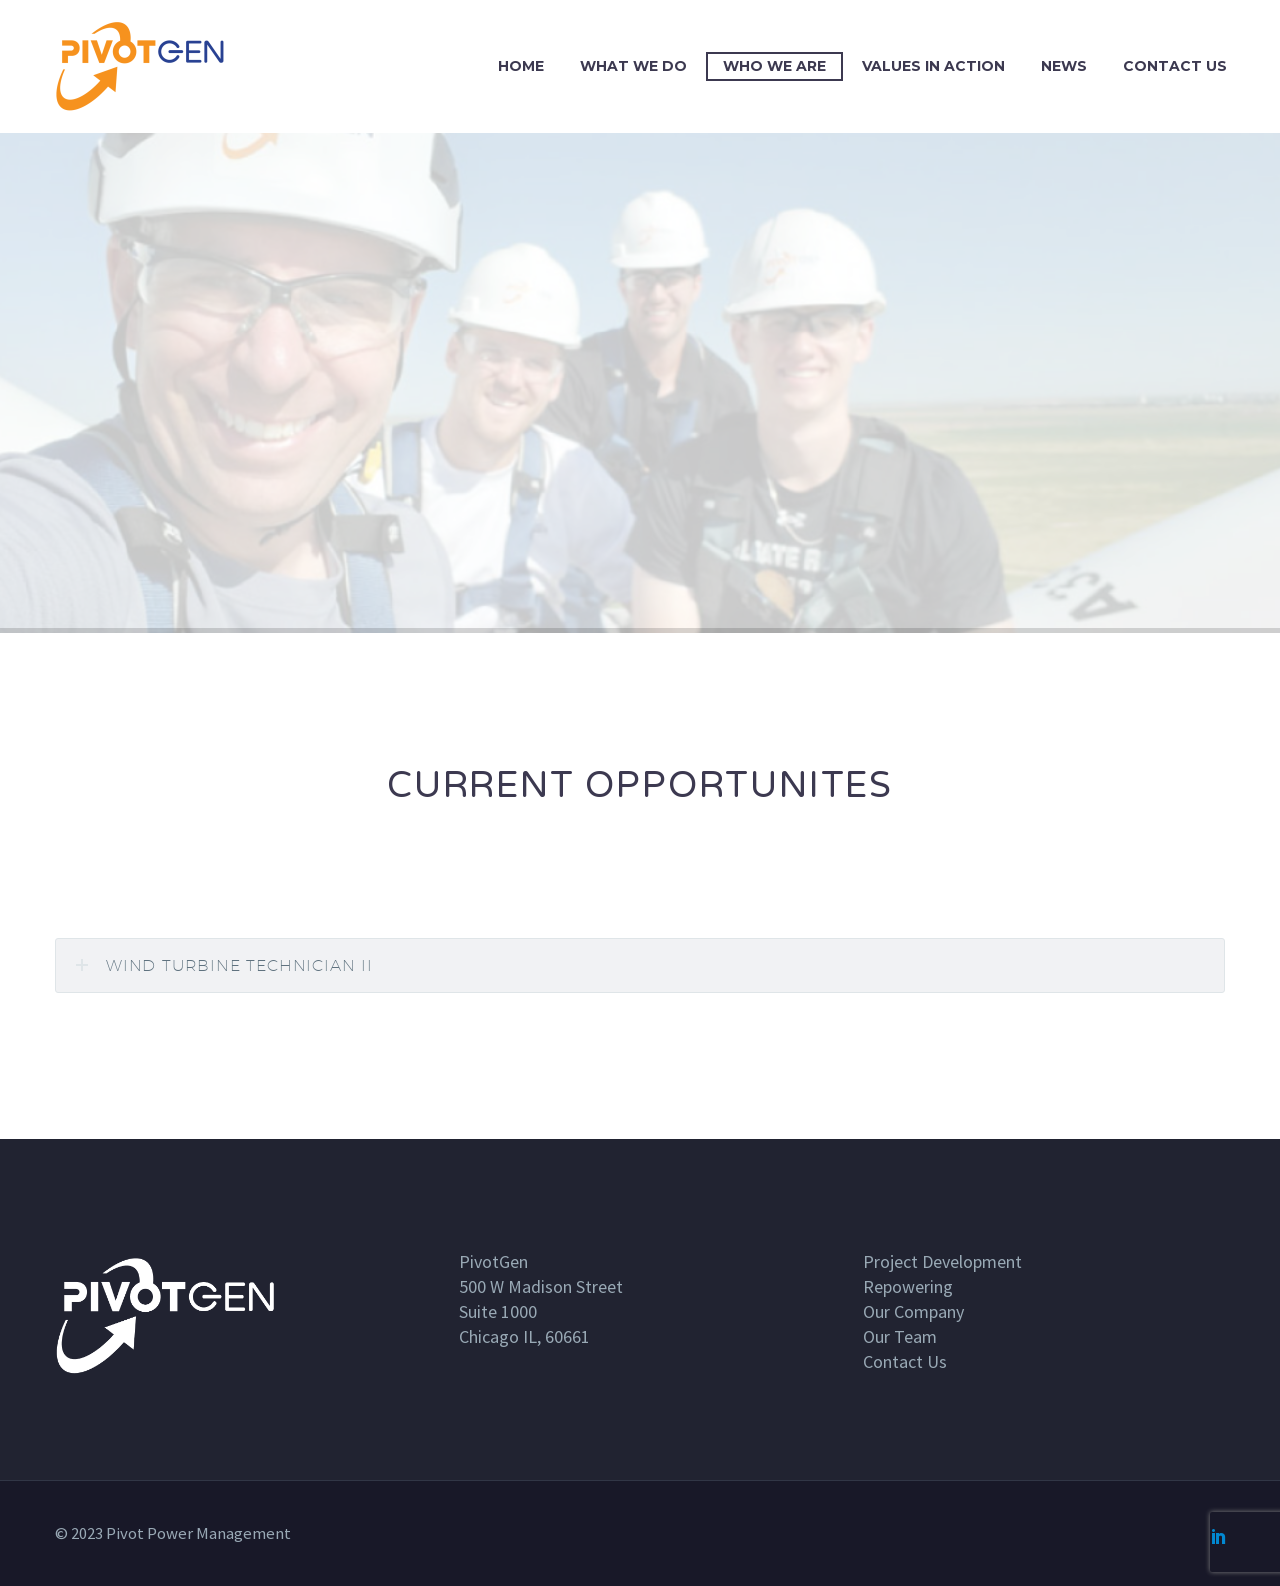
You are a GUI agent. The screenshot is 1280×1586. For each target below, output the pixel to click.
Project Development (942, 1261)
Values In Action (933, 66)
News (1064, 66)
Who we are (774, 66)
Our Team (900, 1336)
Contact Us (1175, 66)
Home (521, 66)
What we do (633, 66)
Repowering (908, 1286)
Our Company (913, 1311)
